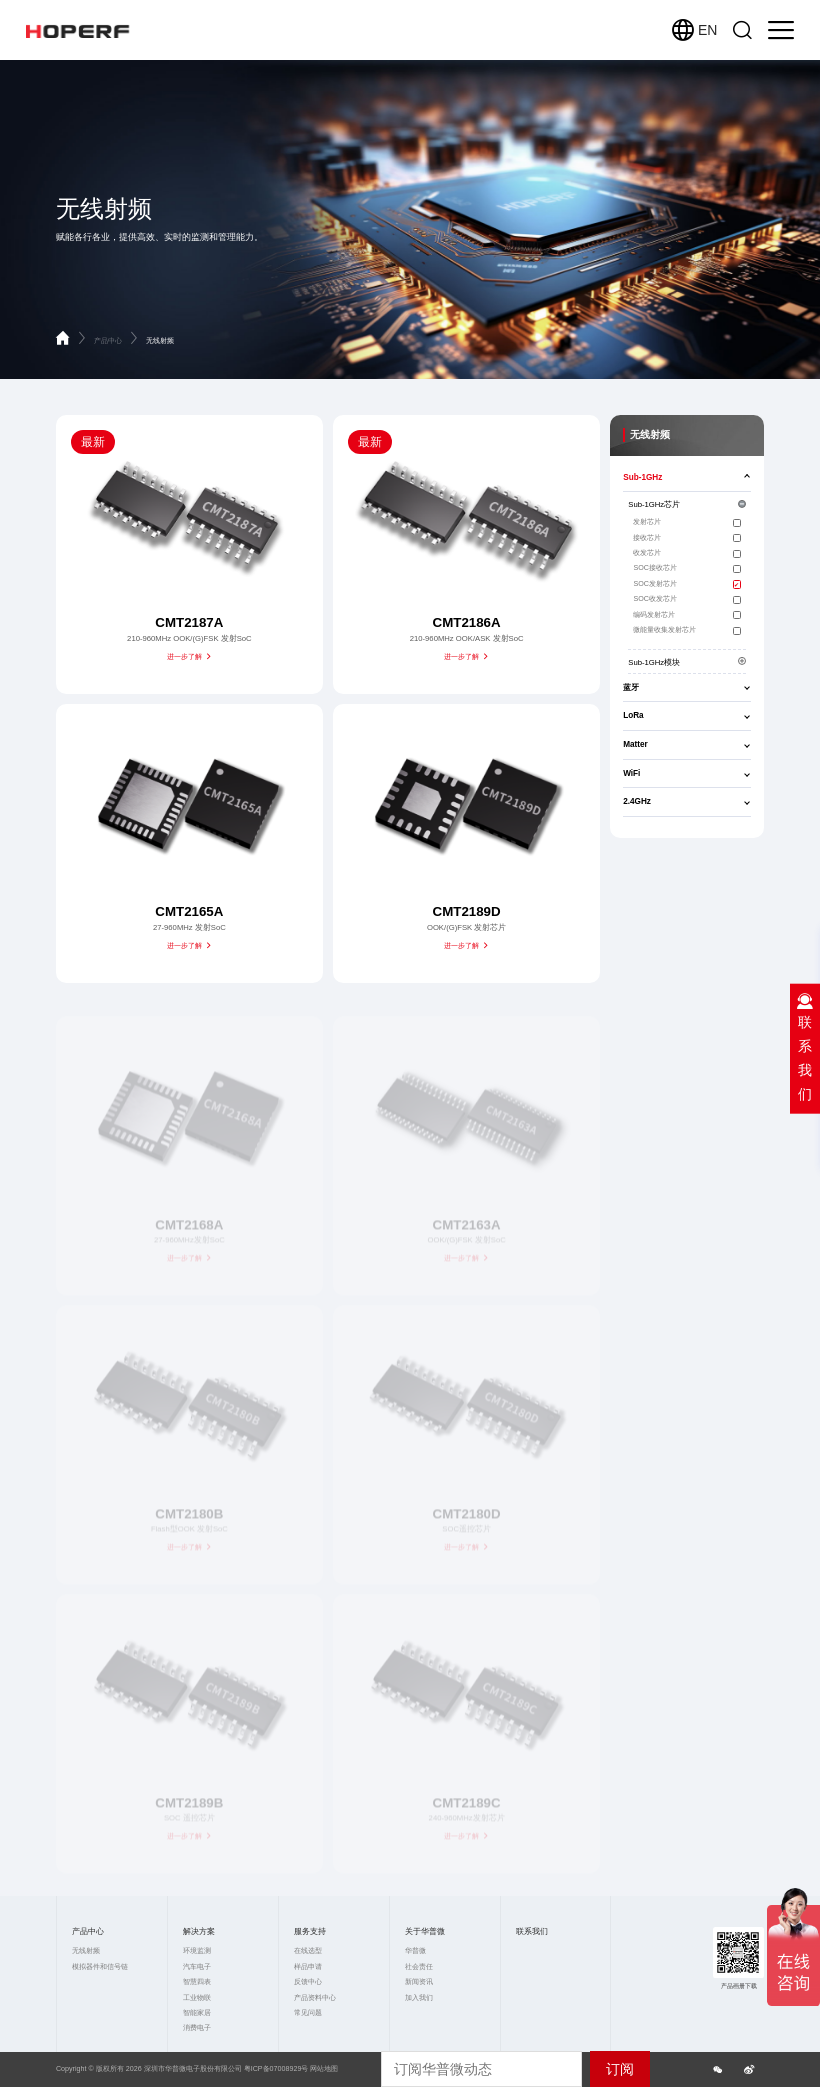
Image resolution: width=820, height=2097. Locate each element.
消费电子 (197, 2028)
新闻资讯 (419, 1982)
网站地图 (324, 2069)
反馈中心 (308, 1982)
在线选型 (308, 1951)
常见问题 (308, 2013)
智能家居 (197, 2013)
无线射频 (160, 341)
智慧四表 (197, 1982)
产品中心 (117, 341)
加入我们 (419, 1998)
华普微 (415, 1951)
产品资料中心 (315, 1998)
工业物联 (197, 1998)
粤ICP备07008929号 (276, 2069)
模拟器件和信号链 (100, 1967)
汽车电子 (197, 1967)
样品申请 (308, 1967)
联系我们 (532, 1931)
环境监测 (197, 1951)
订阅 (620, 2069)
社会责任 (419, 1967)
